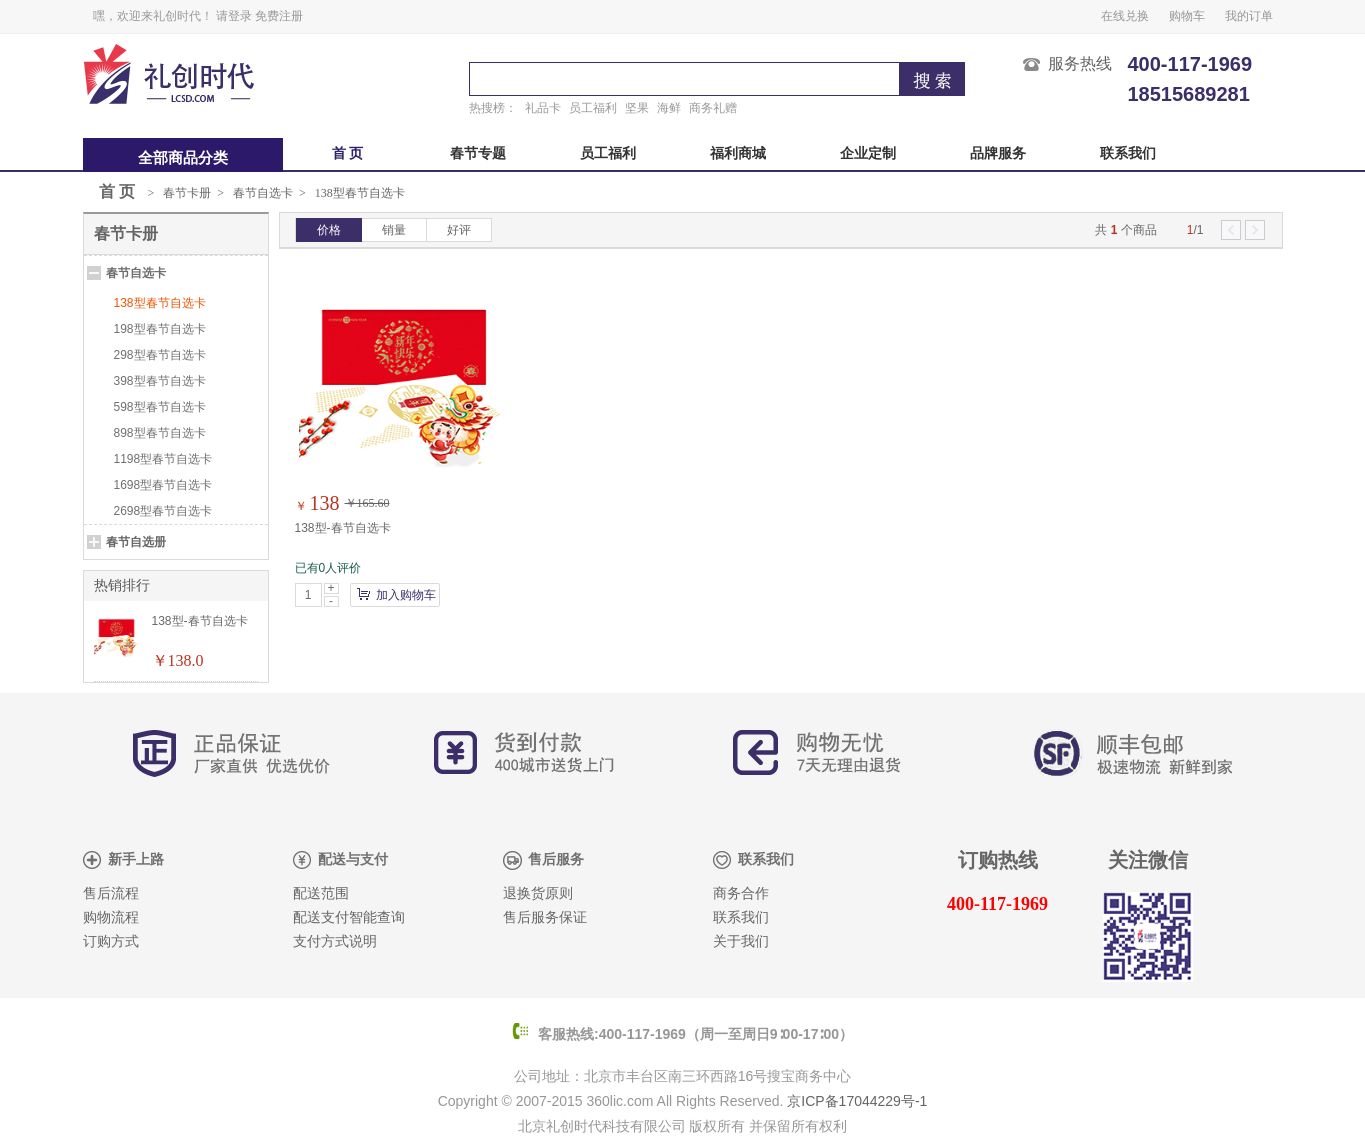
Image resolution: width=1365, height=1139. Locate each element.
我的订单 (1249, 16)
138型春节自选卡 (360, 193)
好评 (459, 230)
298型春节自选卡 (160, 355)
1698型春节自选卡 (163, 485)
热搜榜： (493, 108)
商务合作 (741, 893)
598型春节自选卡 (160, 407)
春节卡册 (187, 193)
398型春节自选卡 (160, 381)
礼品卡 (543, 108)
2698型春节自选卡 (163, 511)
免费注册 (279, 16)
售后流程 (111, 893)
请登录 (234, 16)
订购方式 (111, 941)
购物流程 (111, 917)
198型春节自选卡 (160, 329)
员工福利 (593, 108)
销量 (394, 230)
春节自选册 (136, 542)
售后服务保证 (545, 917)
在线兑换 (1125, 16)
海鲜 (669, 108)
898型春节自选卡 (160, 433)
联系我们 (1128, 153)
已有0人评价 (328, 568)
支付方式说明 (335, 941)
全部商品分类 (183, 158)
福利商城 (738, 153)
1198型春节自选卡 (163, 459)
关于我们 (741, 941)
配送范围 (321, 893)
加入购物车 (406, 595)
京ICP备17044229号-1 (857, 1101)
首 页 (348, 153)
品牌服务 (998, 153)
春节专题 (478, 153)
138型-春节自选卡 (343, 528)
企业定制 (868, 153)
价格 (329, 230)
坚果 (637, 108)
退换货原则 (538, 893)
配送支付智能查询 (349, 917)
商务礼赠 (713, 108)
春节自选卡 (263, 193)
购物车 (1187, 16)
